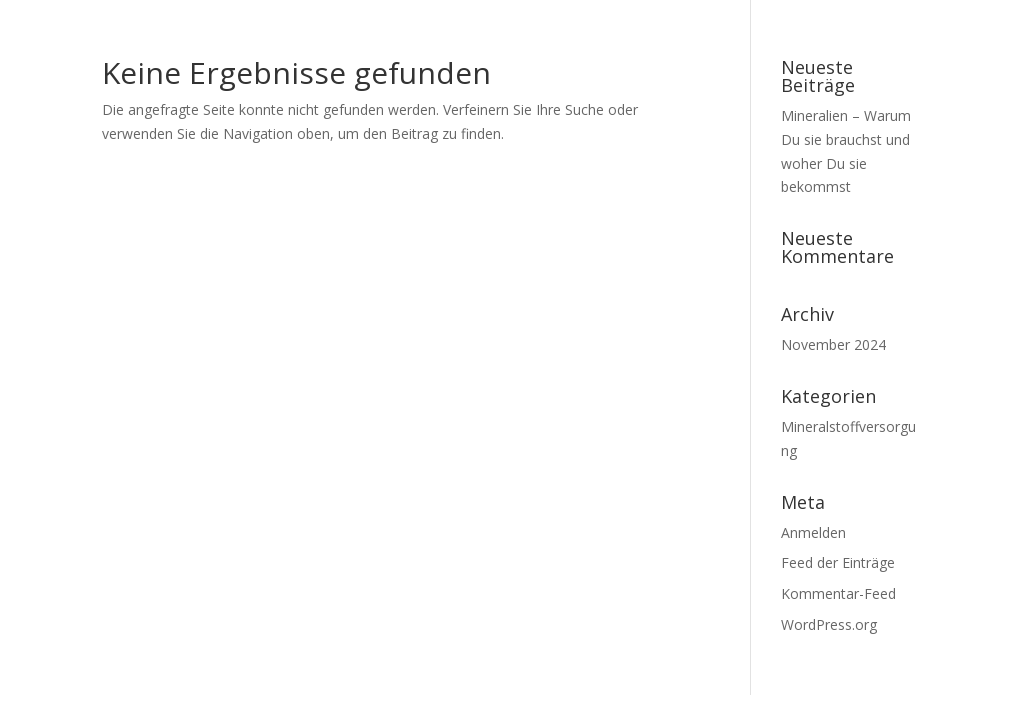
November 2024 (833, 344)
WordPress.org (829, 624)
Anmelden (813, 532)
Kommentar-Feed (838, 593)
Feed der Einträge (838, 562)
